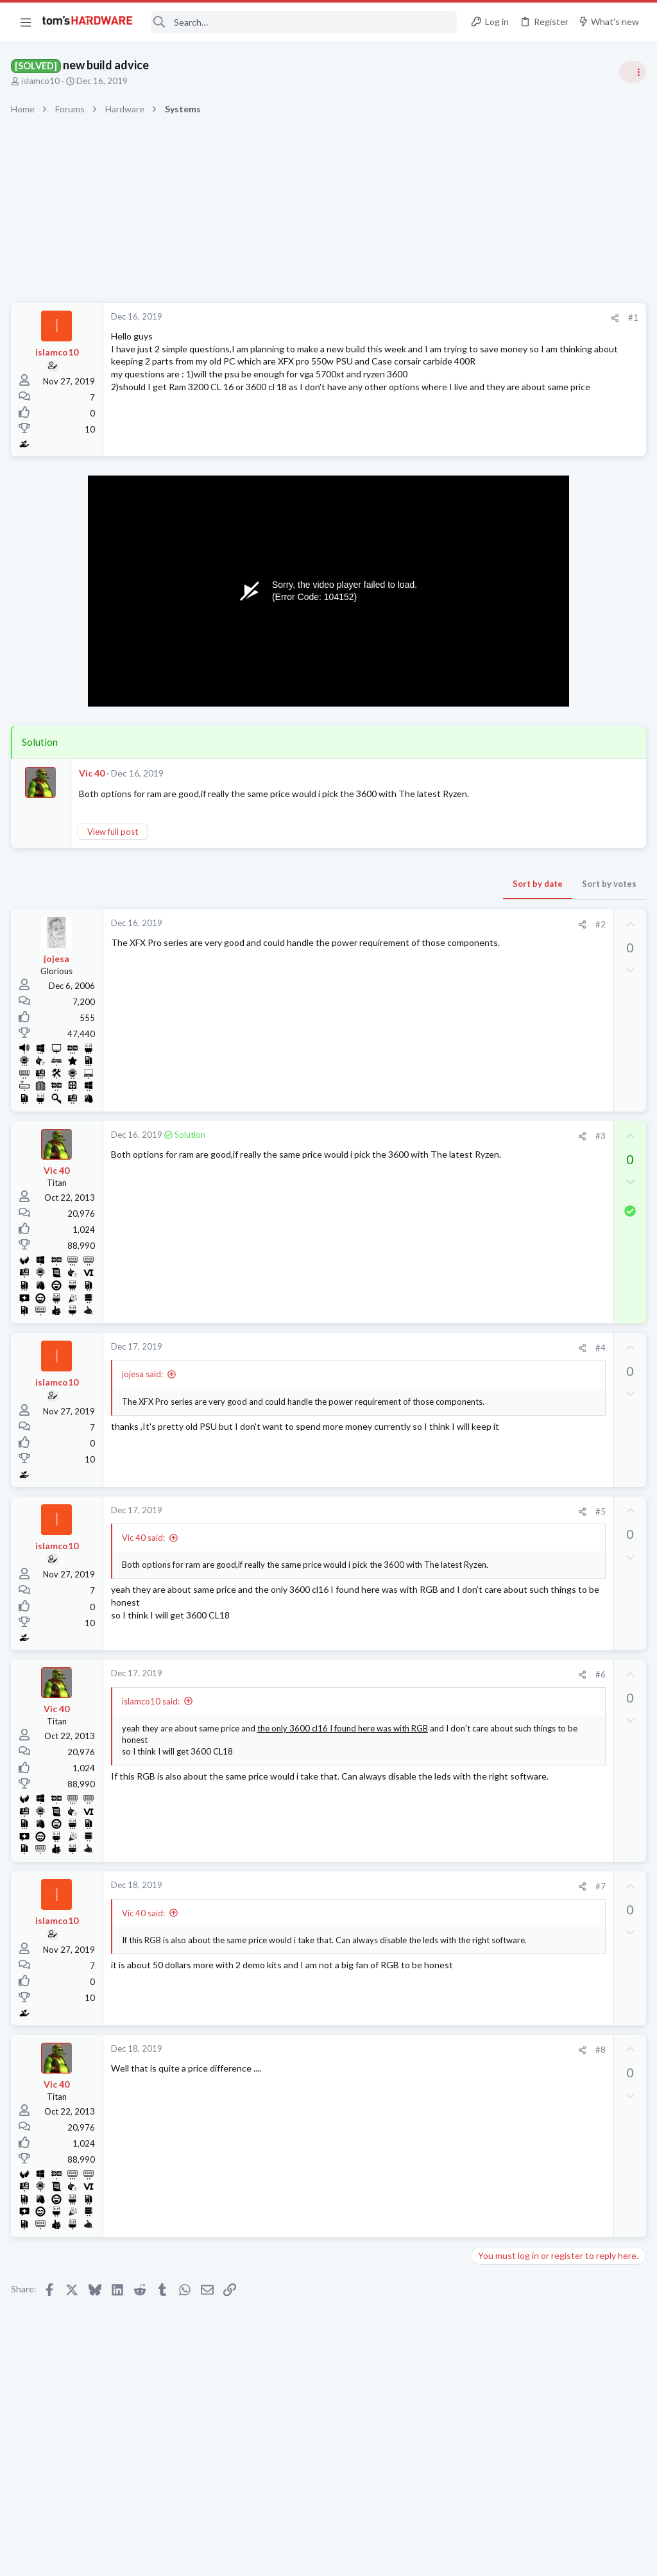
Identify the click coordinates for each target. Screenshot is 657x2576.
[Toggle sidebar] (630, 72)
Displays (491, 1688)
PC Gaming (495, 831)
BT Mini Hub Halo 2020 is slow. (556, 1254)
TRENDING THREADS (495, 694)
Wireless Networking (513, 1290)
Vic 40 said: (145, 1550)
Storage (489, 1763)
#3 (393, 1149)
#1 (426, 318)
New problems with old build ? (554, 1538)
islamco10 (42, 81)
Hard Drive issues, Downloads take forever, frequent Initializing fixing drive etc (554, 1726)
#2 (393, 936)
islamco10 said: (153, 1713)
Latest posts (482, 1323)
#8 (393, 2062)
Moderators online (498, 1796)
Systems (490, 757)
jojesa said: (144, 1387)
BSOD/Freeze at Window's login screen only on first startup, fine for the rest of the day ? (559, 1363)
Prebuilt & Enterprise (513, 1625)
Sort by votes (402, 896)
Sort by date (330, 896)
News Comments (506, 930)
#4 (393, 1360)
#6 (393, 1687)
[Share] (407, 318)
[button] (25, 22)
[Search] (303, 22)
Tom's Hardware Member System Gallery (556, 721)
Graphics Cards (504, 1117)
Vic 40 (94, 773)
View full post (114, 844)
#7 (393, 1899)
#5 (393, 1523)
